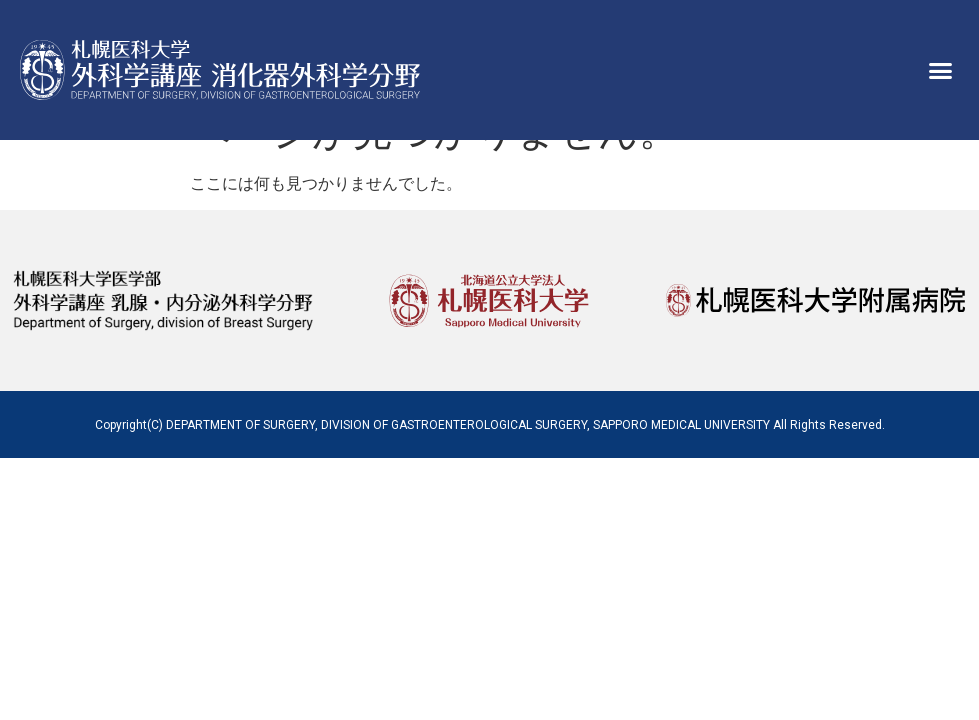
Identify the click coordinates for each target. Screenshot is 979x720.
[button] (941, 70)
